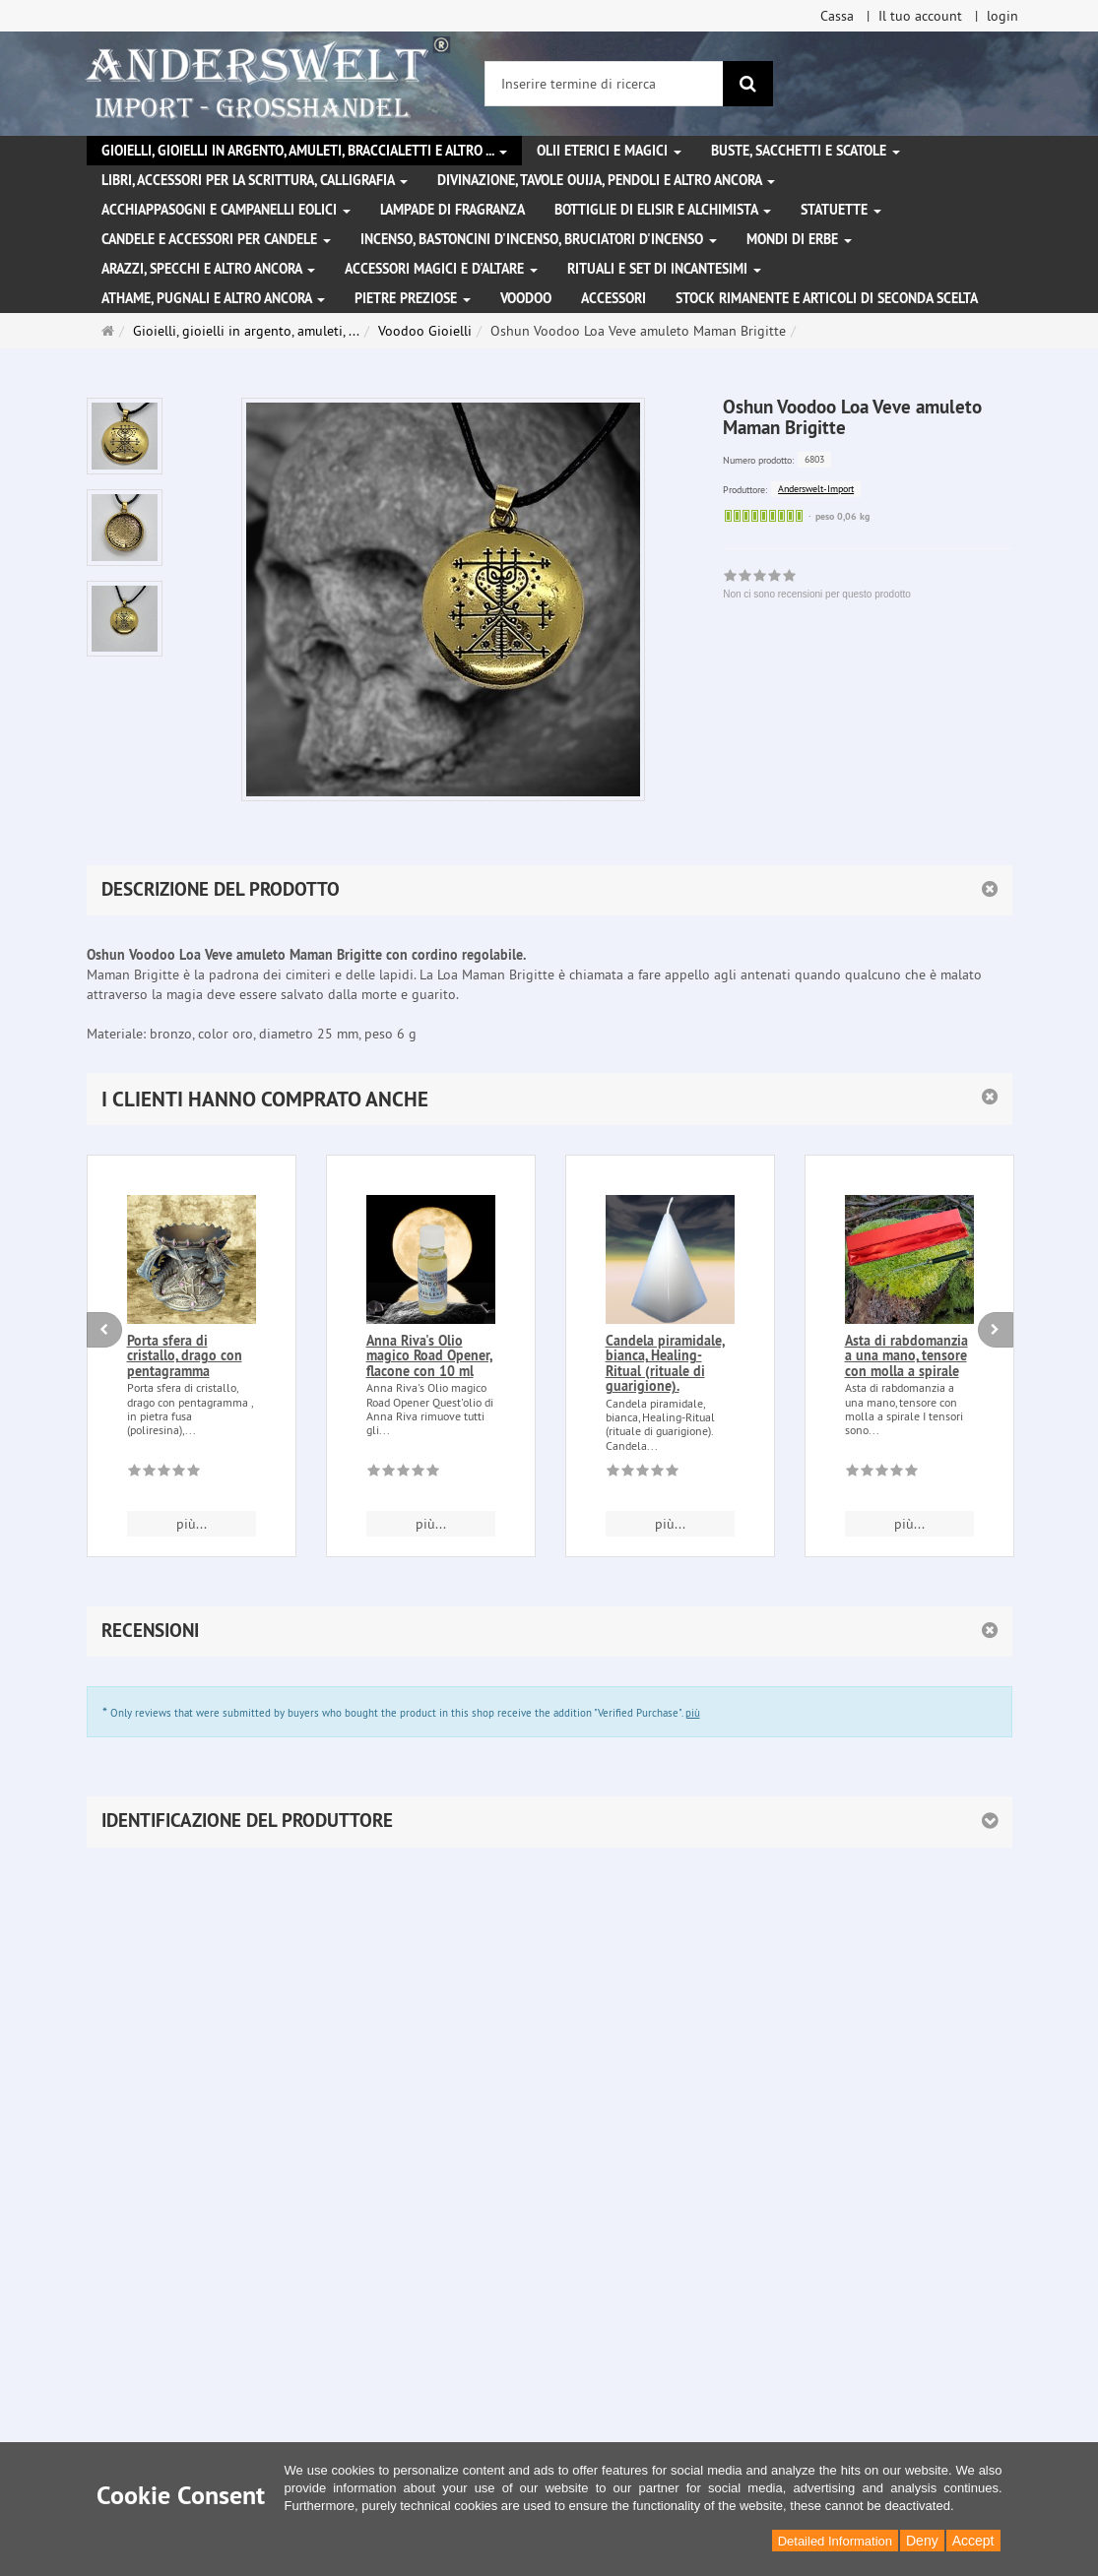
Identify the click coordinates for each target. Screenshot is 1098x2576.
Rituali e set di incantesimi (664, 269)
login (1002, 16)
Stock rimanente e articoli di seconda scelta (827, 298)
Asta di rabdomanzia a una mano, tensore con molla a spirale (906, 1356)
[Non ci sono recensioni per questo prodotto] (164, 1473)
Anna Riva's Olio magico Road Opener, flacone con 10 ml (429, 1356)
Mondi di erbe (799, 239)
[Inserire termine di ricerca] (604, 83)
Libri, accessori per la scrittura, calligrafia (254, 180)
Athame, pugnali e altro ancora (213, 298)
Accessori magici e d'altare (441, 269)
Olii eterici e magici (609, 150)
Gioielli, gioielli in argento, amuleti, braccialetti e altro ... (304, 150)
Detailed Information (835, 2541)
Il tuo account (920, 16)
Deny (922, 2540)
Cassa (837, 16)
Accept (973, 2540)
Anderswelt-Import (816, 488)
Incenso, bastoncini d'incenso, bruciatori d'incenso (538, 239)
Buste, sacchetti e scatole (805, 150)
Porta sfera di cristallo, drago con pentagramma (184, 1356)
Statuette (841, 210)
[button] (549, 1099)
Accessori (613, 298)
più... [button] (191, 1524)
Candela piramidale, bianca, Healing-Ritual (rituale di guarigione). (665, 1363)
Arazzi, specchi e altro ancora (208, 269)
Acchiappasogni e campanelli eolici (226, 210)
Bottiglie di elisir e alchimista (662, 210)
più (692, 1713)
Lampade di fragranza (452, 210)
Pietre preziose (413, 298)
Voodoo (525, 298)
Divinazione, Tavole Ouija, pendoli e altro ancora (606, 180)
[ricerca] (748, 83)
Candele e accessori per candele (216, 239)
